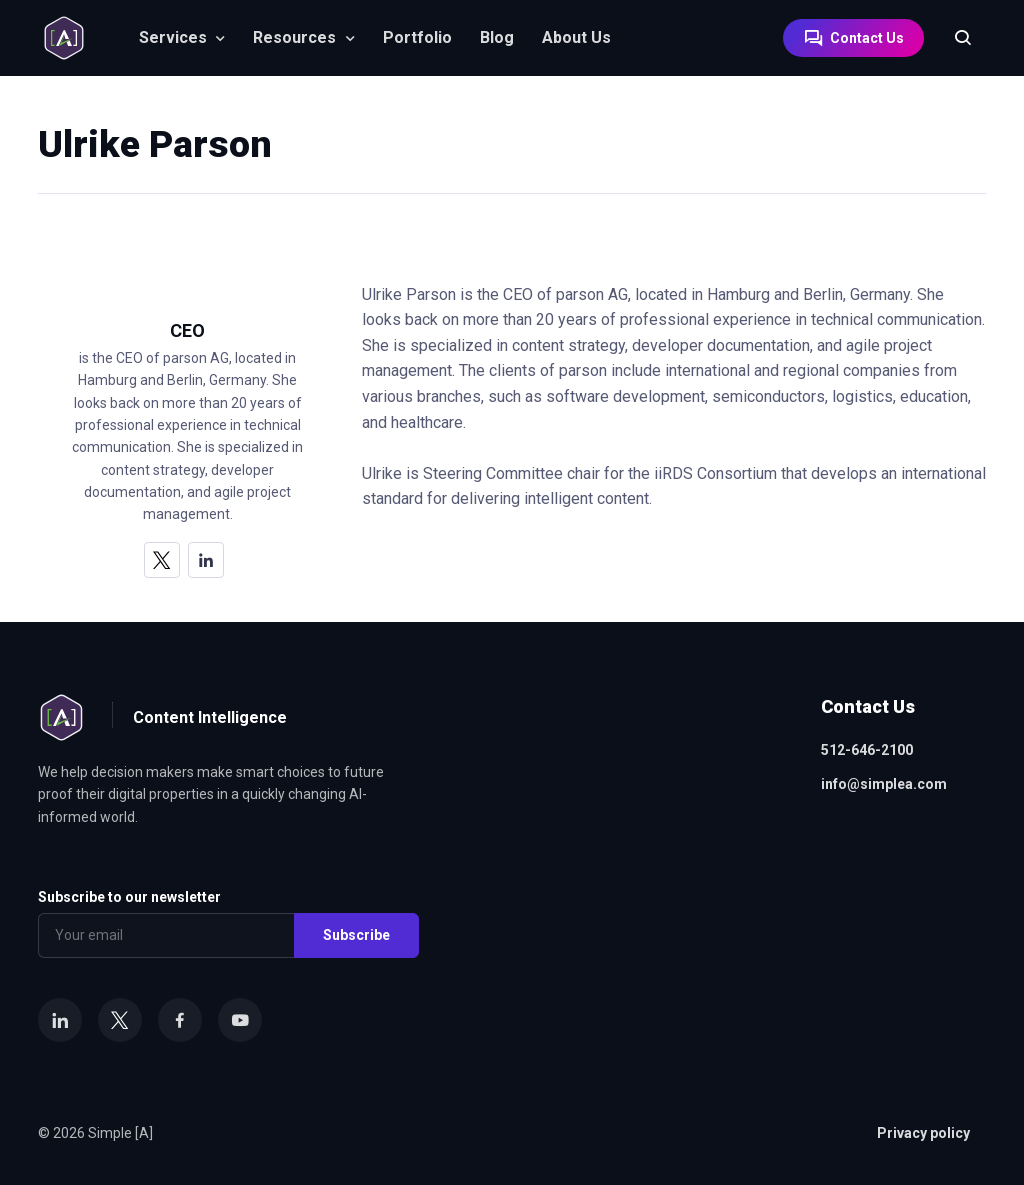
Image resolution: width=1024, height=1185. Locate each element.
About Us (576, 37)
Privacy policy (923, 1133)
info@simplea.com (884, 784)
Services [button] (173, 37)
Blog (497, 37)
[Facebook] (180, 1020)
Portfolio (417, 37)
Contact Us (853, 38)
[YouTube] (240, 1020)
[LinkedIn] (206, 560)
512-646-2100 (867, 750)
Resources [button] (294, 37)
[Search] (953, 38)
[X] (162, 560)
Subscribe (356, 935)
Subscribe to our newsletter (129, 897)
